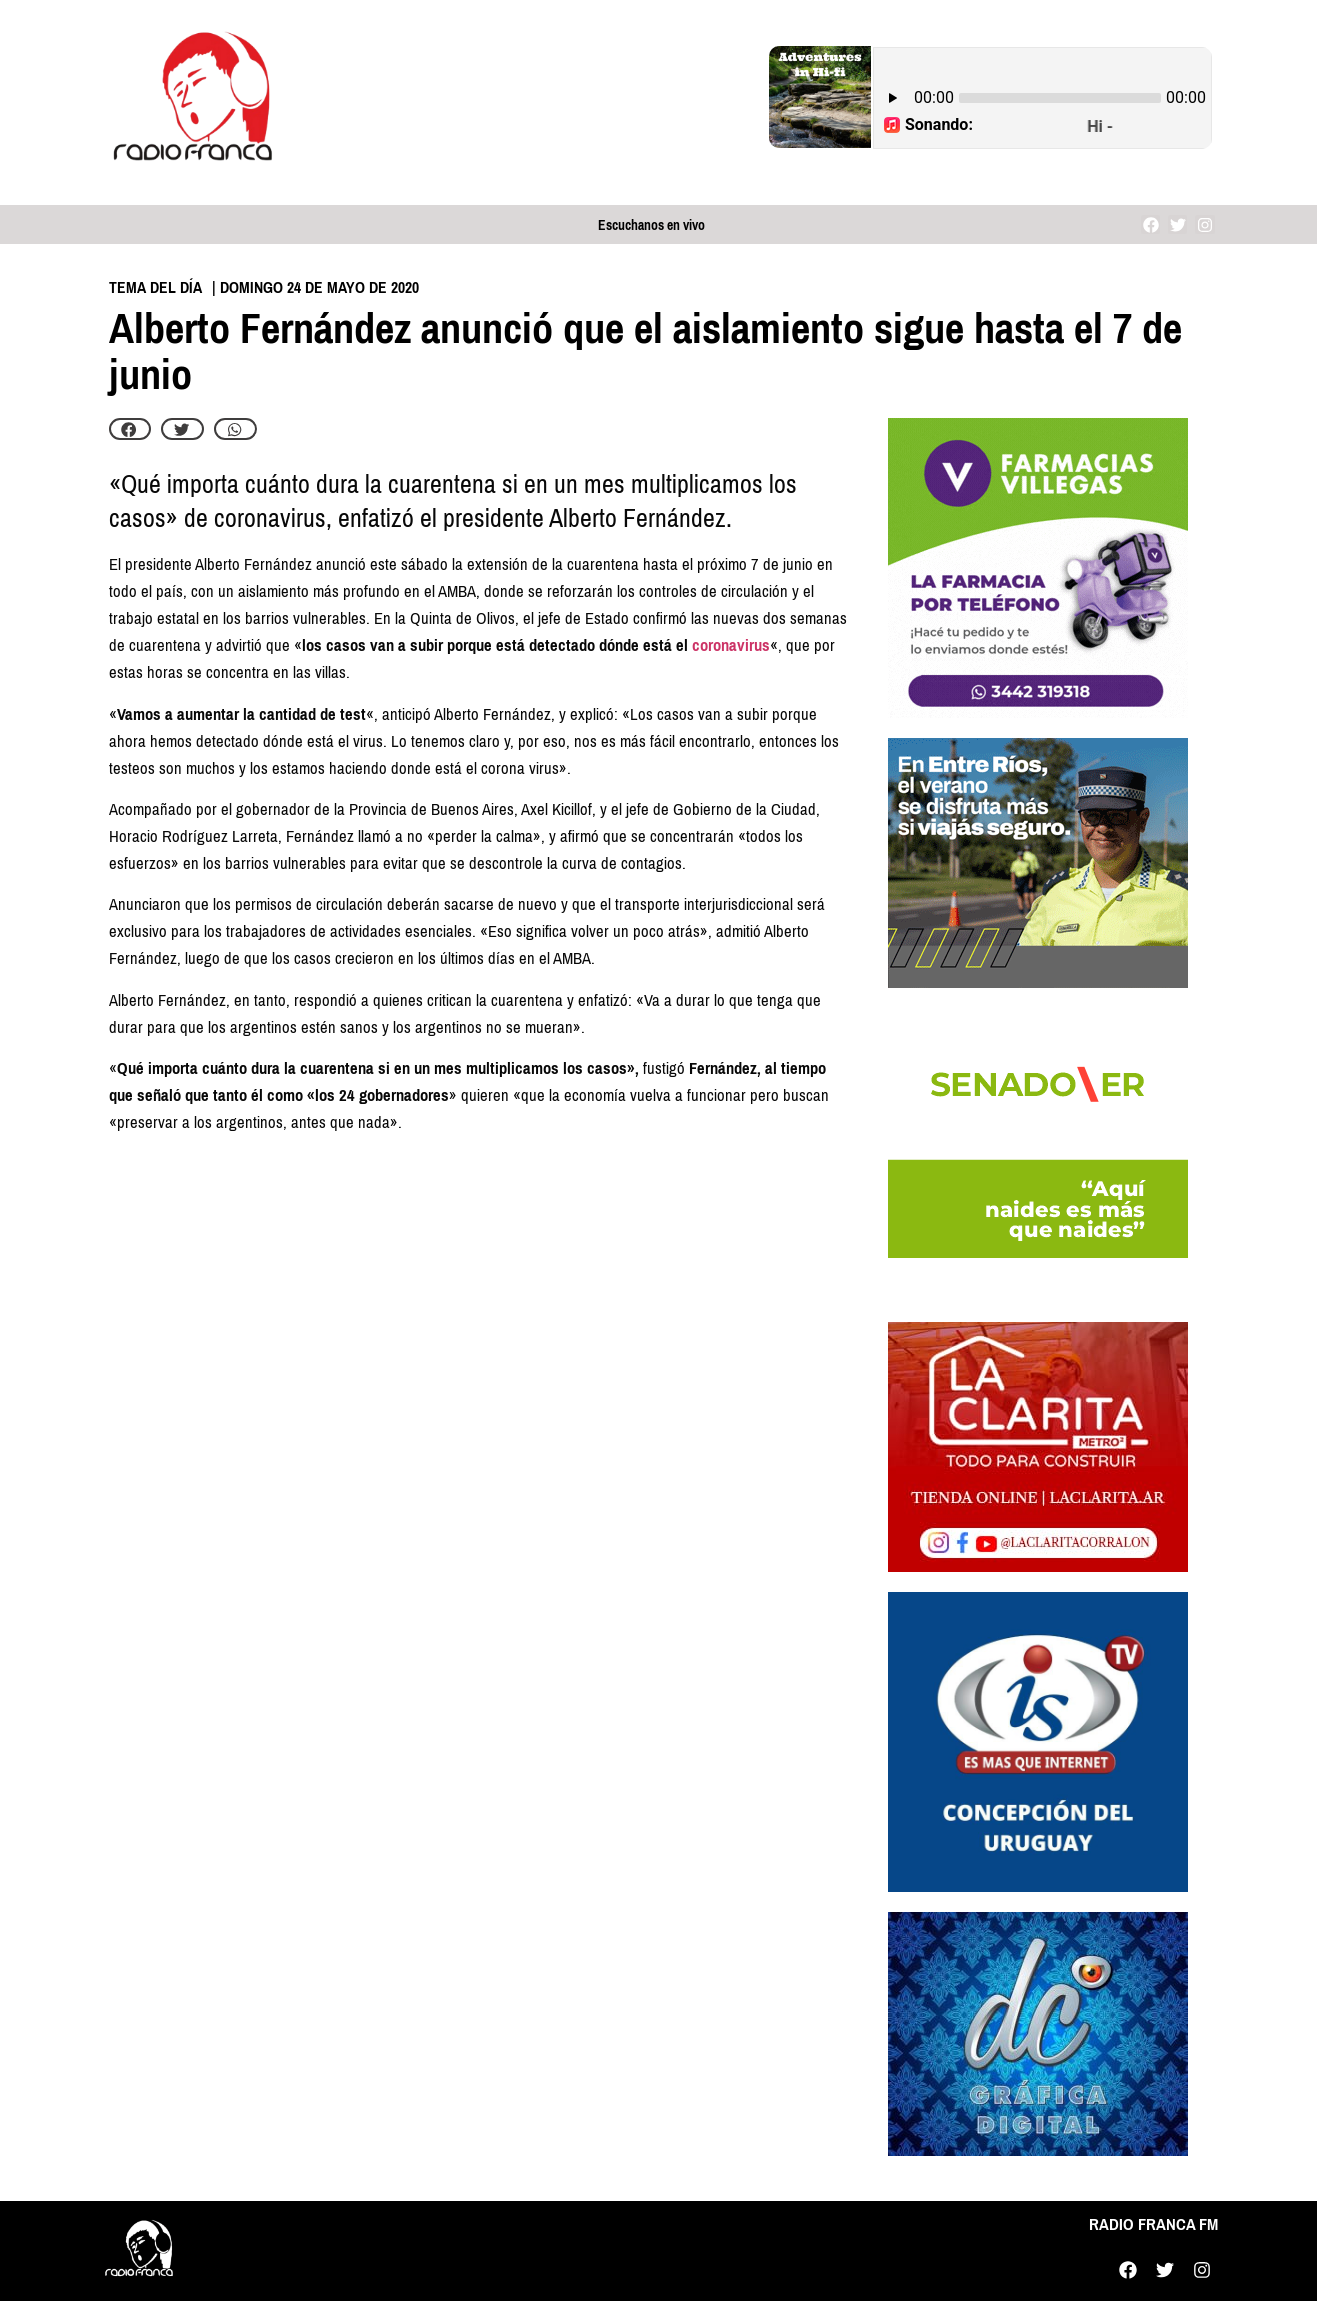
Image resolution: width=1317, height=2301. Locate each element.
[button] (130, 429)
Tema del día (155, 287)
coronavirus (731, 645)
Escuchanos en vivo (651, 225)
